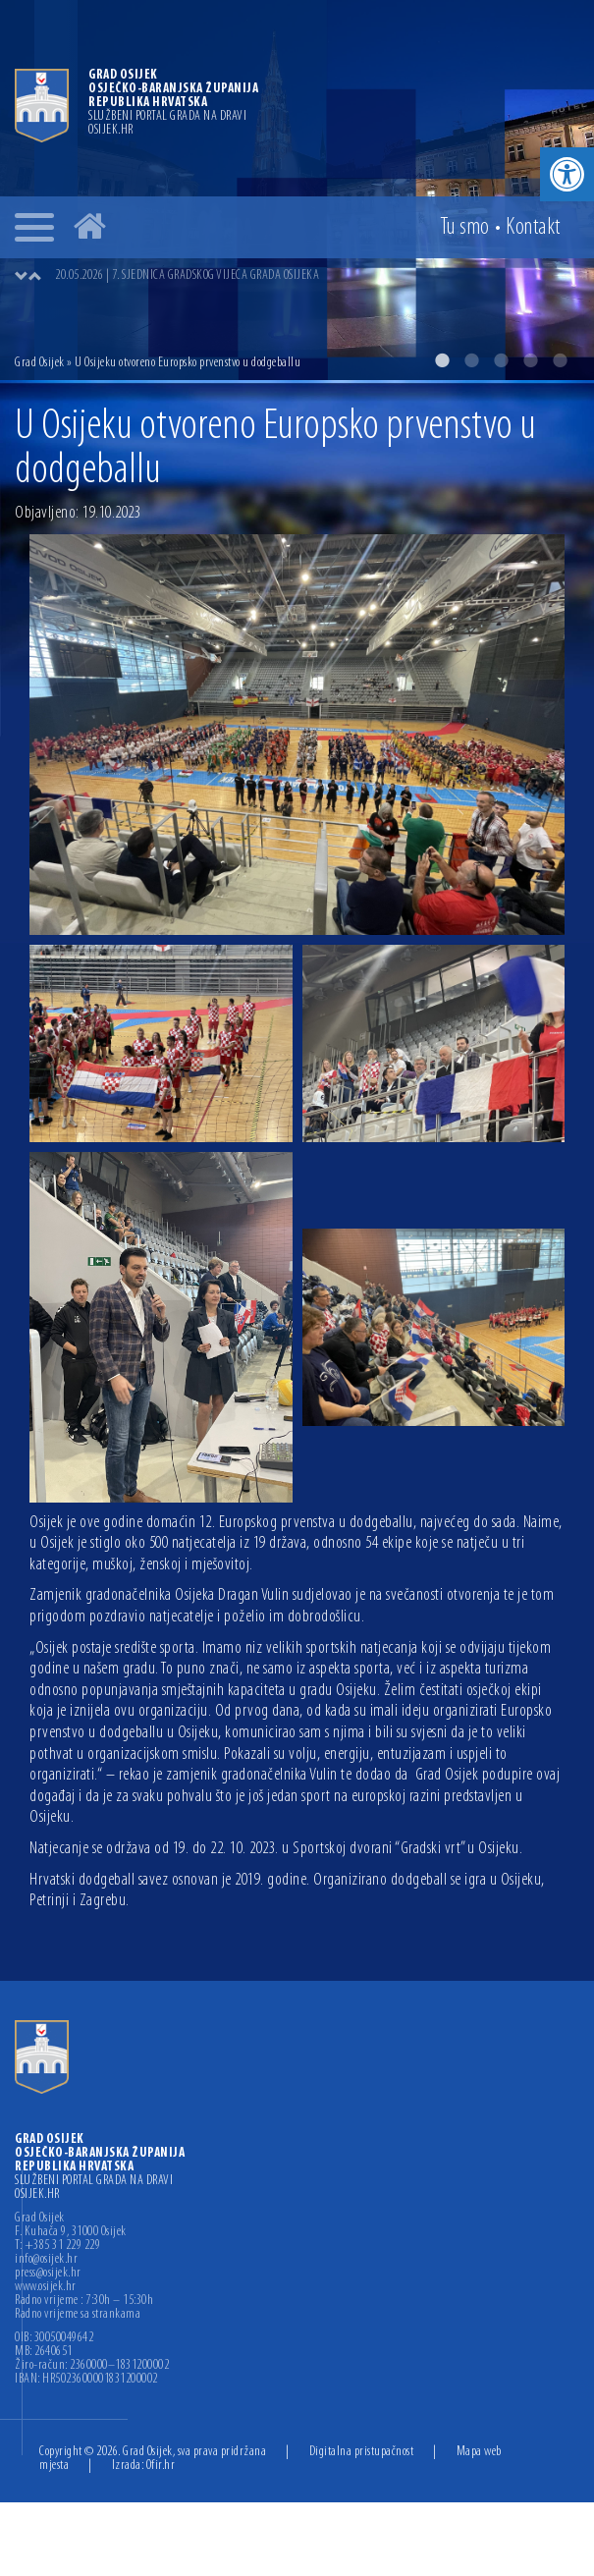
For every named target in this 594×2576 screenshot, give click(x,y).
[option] (297, 190)
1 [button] (442, 360)
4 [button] (530, 360)
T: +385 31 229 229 (57, 2246)
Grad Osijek (40, 363)
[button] (567, 174)
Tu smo (465, 228)
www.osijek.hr (46, 2287)
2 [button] (471, 360)
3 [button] (501, 360)
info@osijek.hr (46, 2260)
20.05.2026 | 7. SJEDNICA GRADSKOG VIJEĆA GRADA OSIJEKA (187, 275)
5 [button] (559, 360)
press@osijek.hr (48, 2273)
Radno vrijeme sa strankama (77, 2315)
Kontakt (533, 228)
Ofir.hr (161, 2465)
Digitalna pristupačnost (361, 2451)
